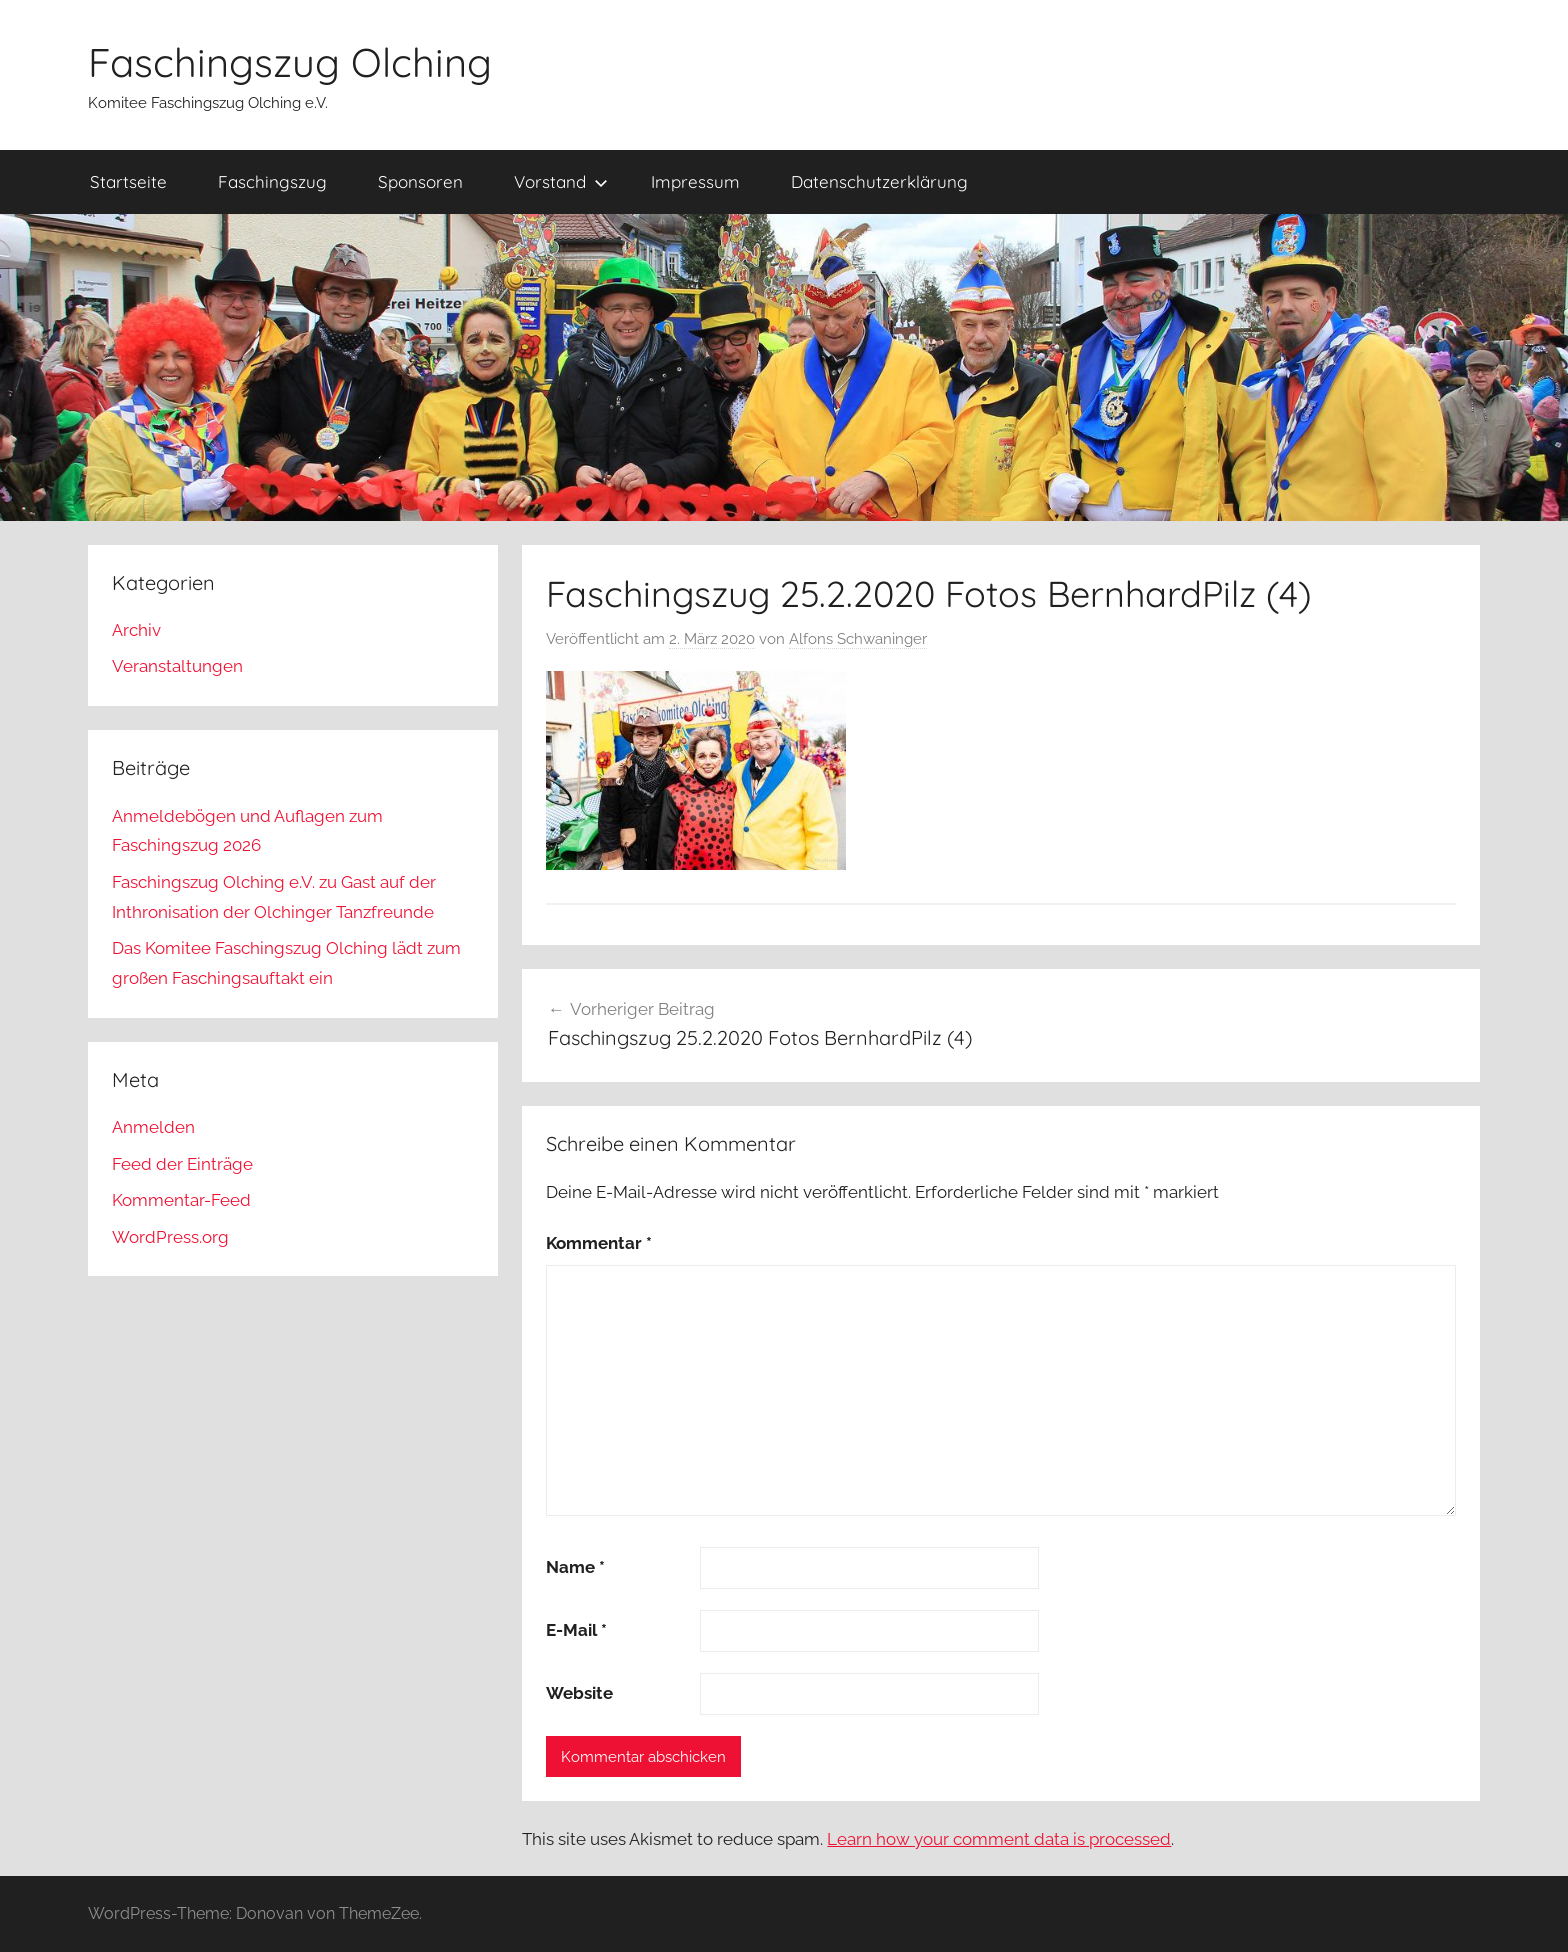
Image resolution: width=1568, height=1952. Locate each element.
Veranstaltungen (177, 666)
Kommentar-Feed (181, 1200)
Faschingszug (272, 181)
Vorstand (561, 181)
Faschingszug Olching (290, 62)
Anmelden (153, 1127)
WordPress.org (170, 1237)
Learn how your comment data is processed (999, 1839)
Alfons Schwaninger (858, 639)
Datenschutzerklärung (879, 181)
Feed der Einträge (182, 1164)
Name (575, 1567)
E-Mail (576, 1630)
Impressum (695, 181)
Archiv (136, 630)
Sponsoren (420, 181)
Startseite (128, 181)
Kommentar (599, 1243)
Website (579, 1693)
